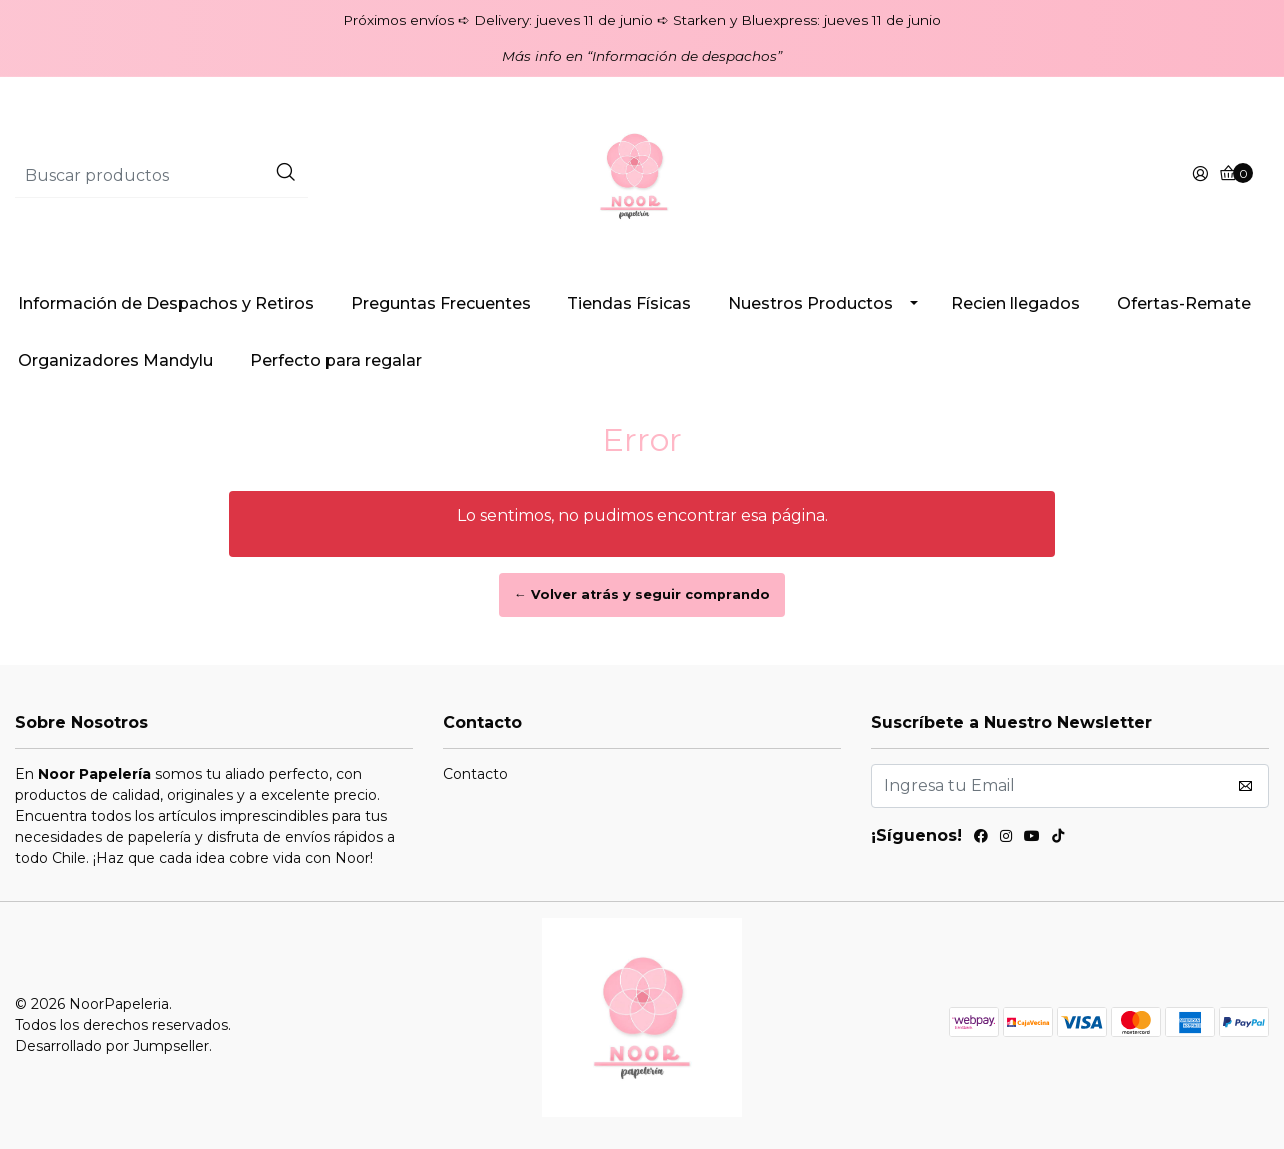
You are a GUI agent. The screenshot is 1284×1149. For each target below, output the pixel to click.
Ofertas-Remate (1184, 303)
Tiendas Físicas (629, 303)
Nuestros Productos (810, 303)
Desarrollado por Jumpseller (112, 1046)
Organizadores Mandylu (115, 360)
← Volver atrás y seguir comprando (642, 594)
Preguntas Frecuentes (441, 303)
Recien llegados (1015, 303)
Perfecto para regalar (336, 360)
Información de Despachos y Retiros (166, 303)
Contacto (475, 774)
